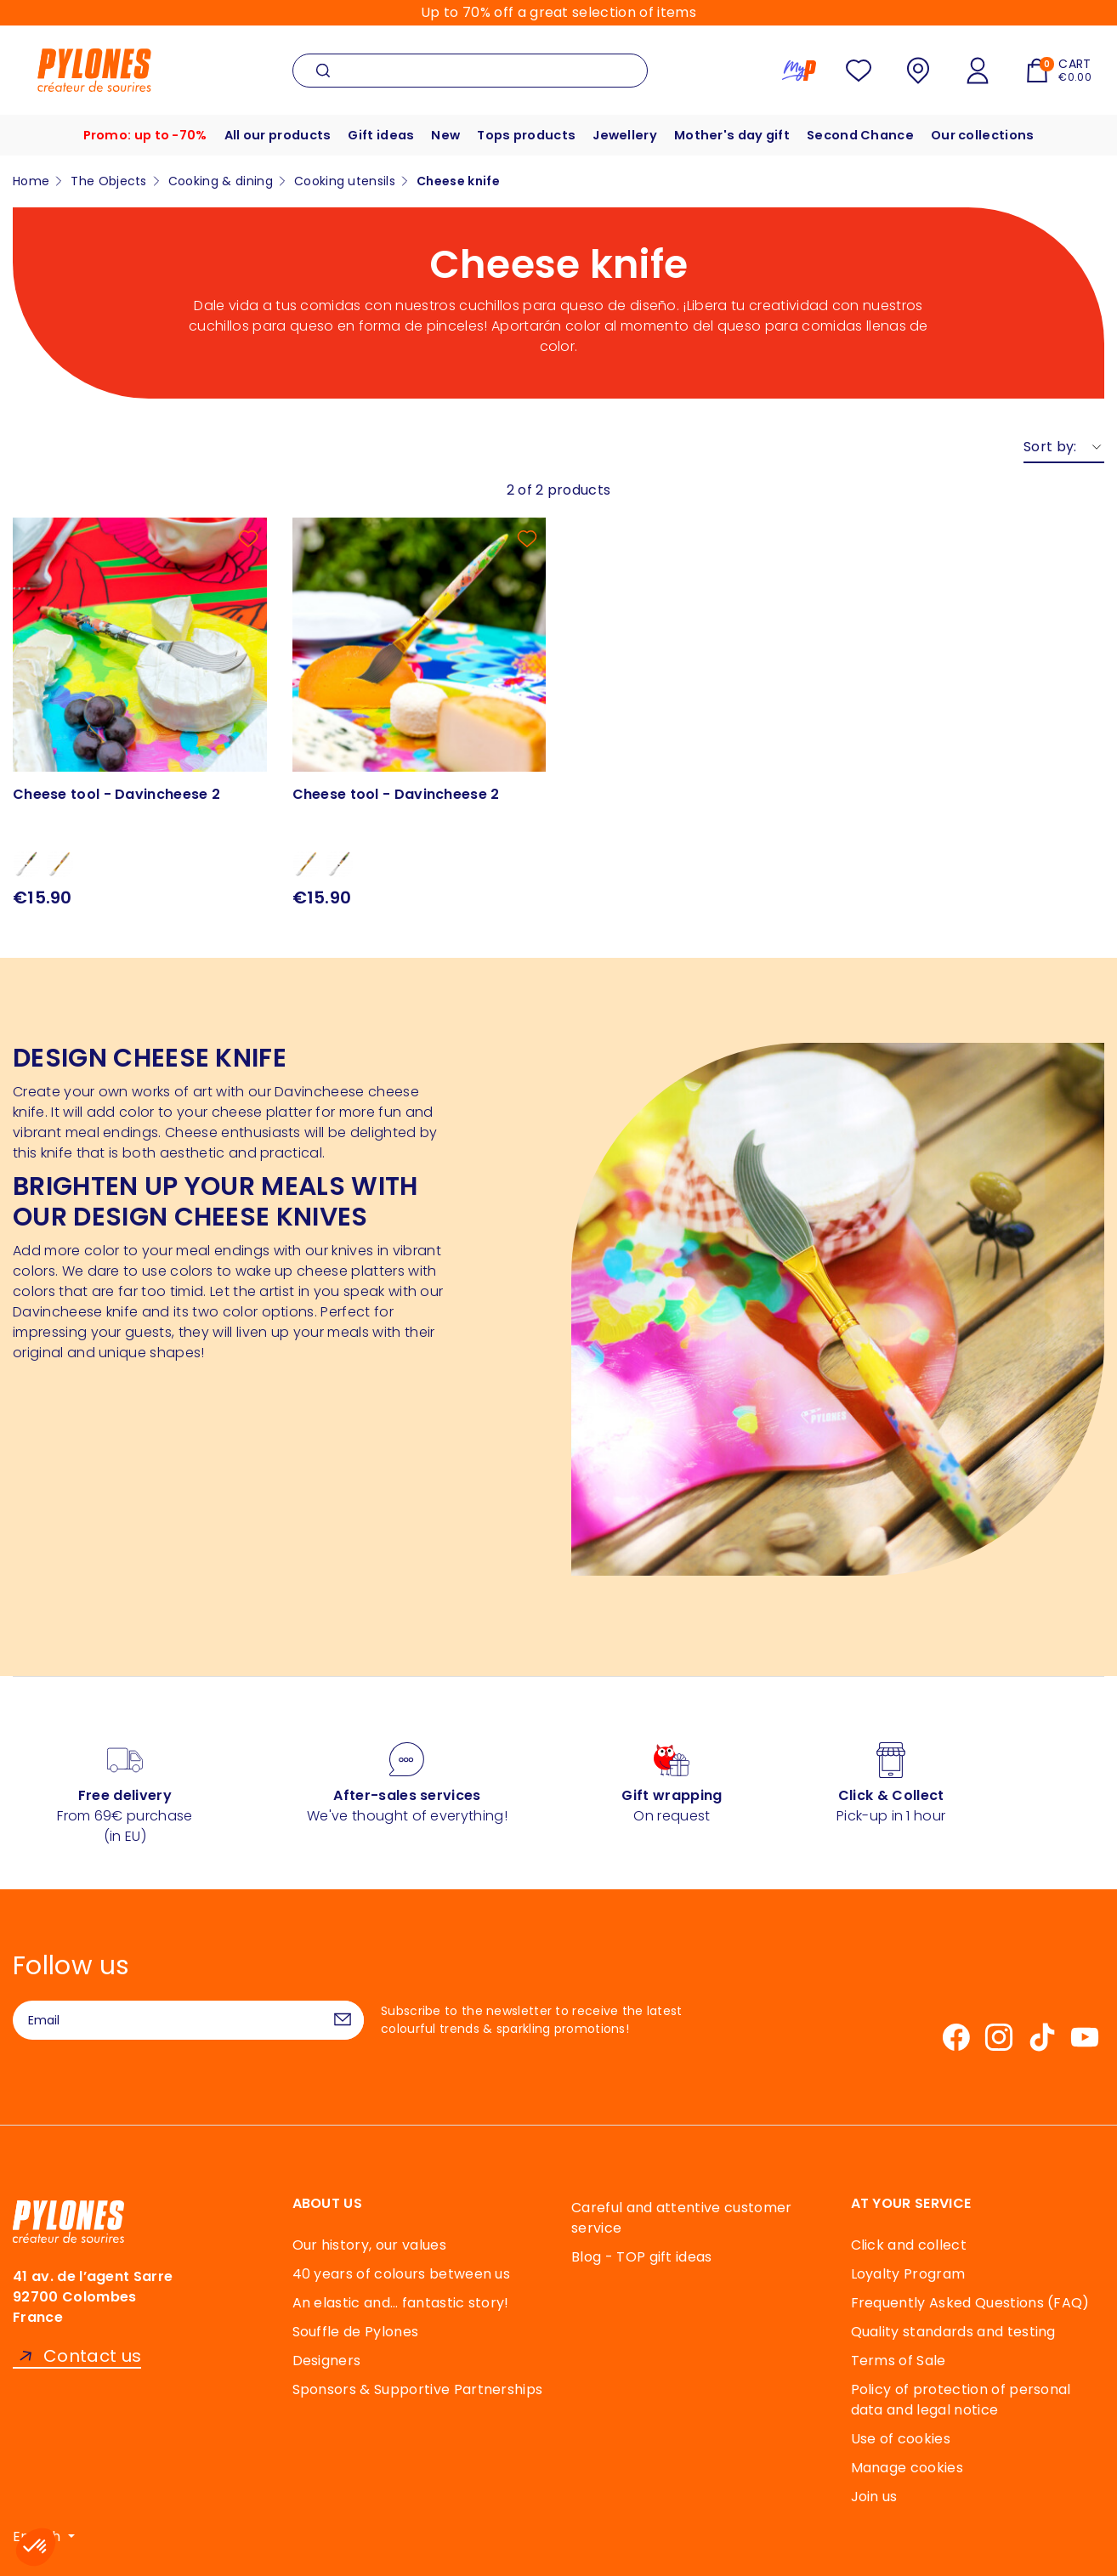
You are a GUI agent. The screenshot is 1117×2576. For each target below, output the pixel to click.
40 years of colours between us (401, 2274)
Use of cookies (900, 2439)
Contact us (92, 2356)
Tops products (526, 135)
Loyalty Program (908, 2274)
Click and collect (909, 2245)
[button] (35, 2547)
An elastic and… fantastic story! (400, 2303)
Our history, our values (369, 2245)
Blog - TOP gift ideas (641, 2257)
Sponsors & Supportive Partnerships (417, 2389)
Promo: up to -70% (129, 135)
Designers (326, 2360)
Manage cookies (907, 2467)
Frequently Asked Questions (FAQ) (970, 2303)
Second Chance (871, 135)
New (442, 135)
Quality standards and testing (953, 2331)
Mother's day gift (738, 135)
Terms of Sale (898, 2360)
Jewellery (628, 135)
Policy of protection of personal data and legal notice (961, 2400)
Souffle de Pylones (355, 2331)
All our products (267, 135)
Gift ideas (375, 135)
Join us (874, 2496)
